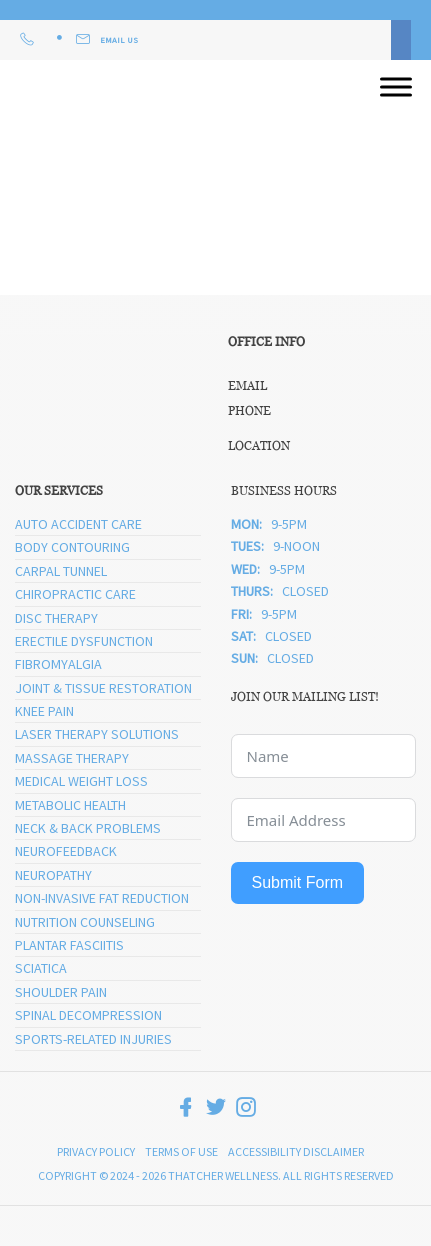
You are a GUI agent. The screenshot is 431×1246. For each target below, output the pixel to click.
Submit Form (298, 882)
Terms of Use (181, 1151)
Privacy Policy (96, 1151)
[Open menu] (396, 87)
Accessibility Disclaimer (296, 1151)
